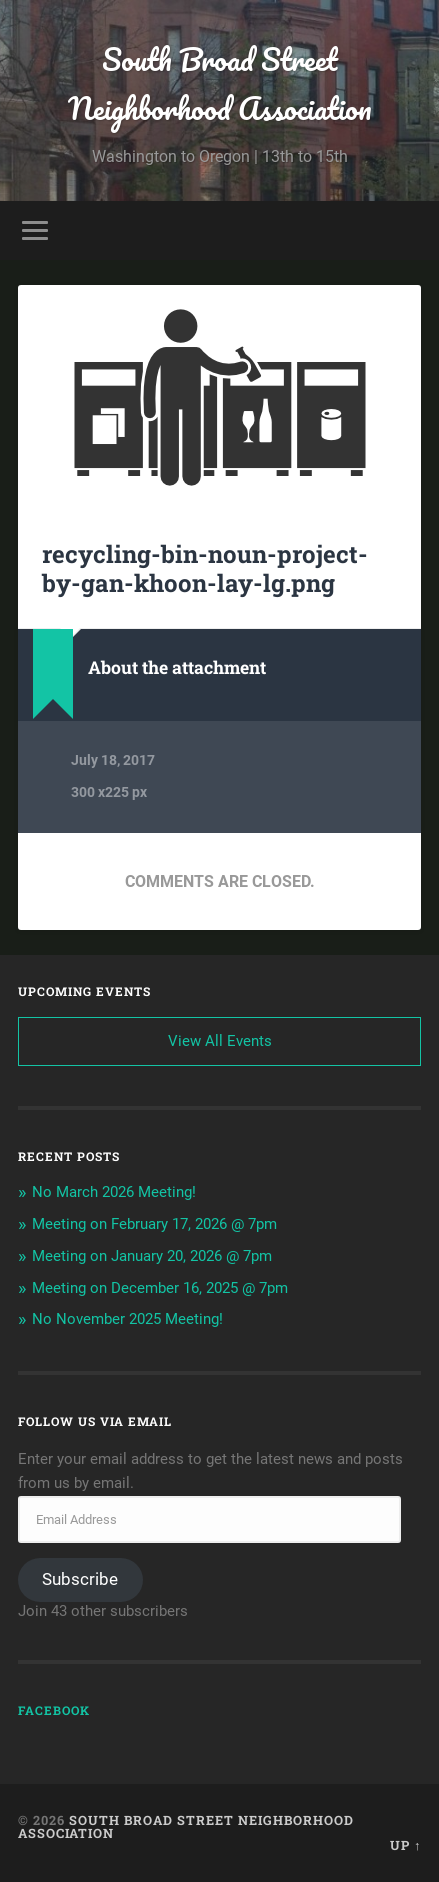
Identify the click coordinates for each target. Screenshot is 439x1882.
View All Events (220, 1041)
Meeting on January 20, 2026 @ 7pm (152, 1256)
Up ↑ (405, 1845)
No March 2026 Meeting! (114, 1192)
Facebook (54, 1710)
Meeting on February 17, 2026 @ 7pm (154, 1224)
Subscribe (80, 1579)
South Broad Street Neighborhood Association (220, 84)
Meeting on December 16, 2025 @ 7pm (160, 1288)
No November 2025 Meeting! (127, 1319)
